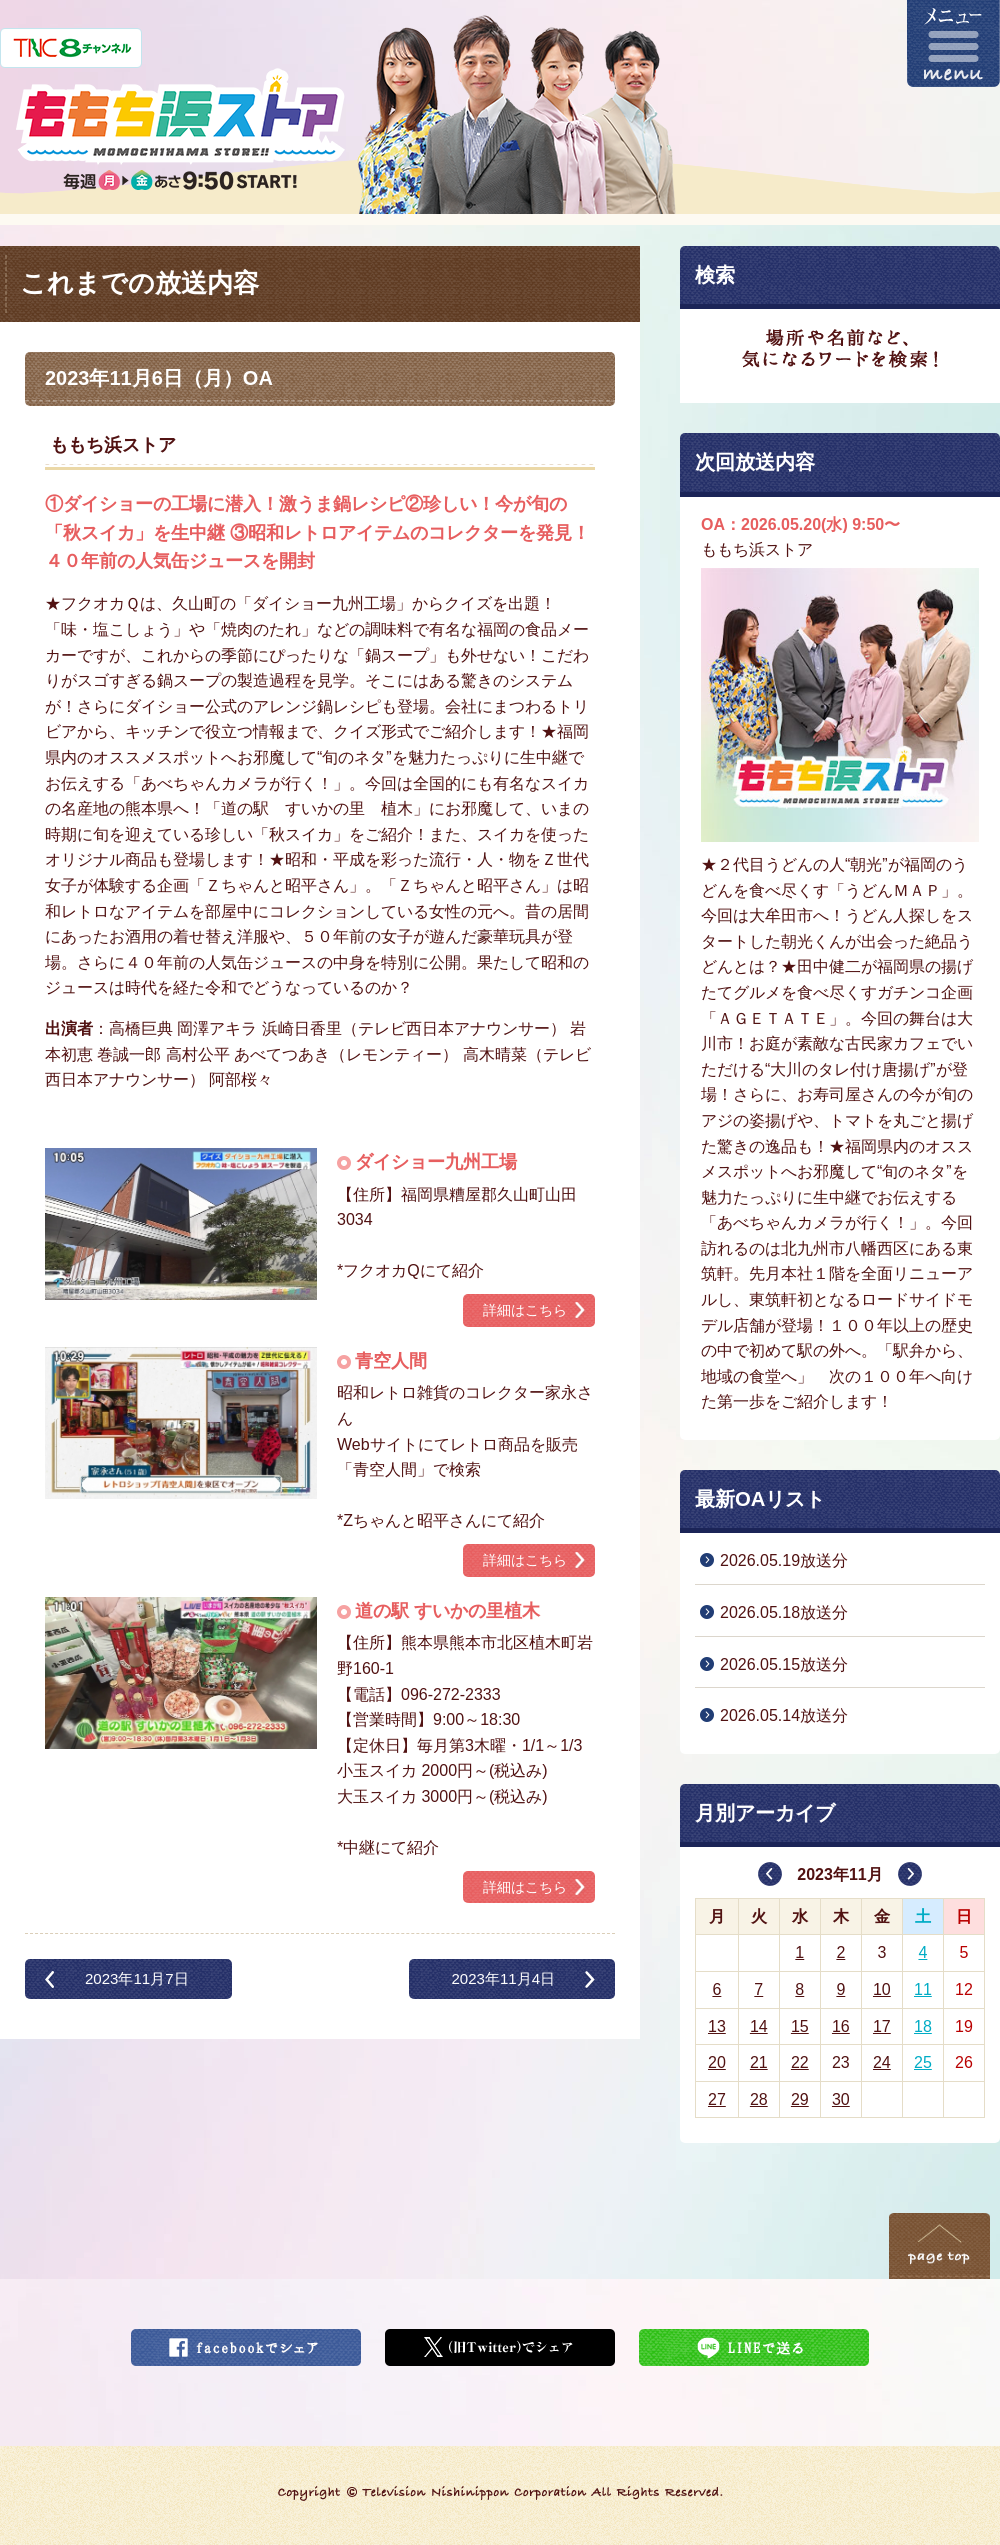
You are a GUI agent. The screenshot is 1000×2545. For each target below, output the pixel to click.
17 (882, 2026)
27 (717, 2099)
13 (717, 2026)
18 (923, 2026)
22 (800, 2062)
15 (800, 2026)
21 (759, 2062)
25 (923, 2062)
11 (923, 1989)
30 (841, 2099)
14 (759, 2026)
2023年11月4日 (503, 1978)
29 (800, 2099)
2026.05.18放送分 (784, 1612)
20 (717, 2062)
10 (882, 1989)
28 (759, 2099)
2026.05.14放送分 (784, 1715)
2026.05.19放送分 (784, 1560)
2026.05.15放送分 (784, 1664)
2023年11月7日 (137, 1978)
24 (882, 2062)
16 (841, 2026)
